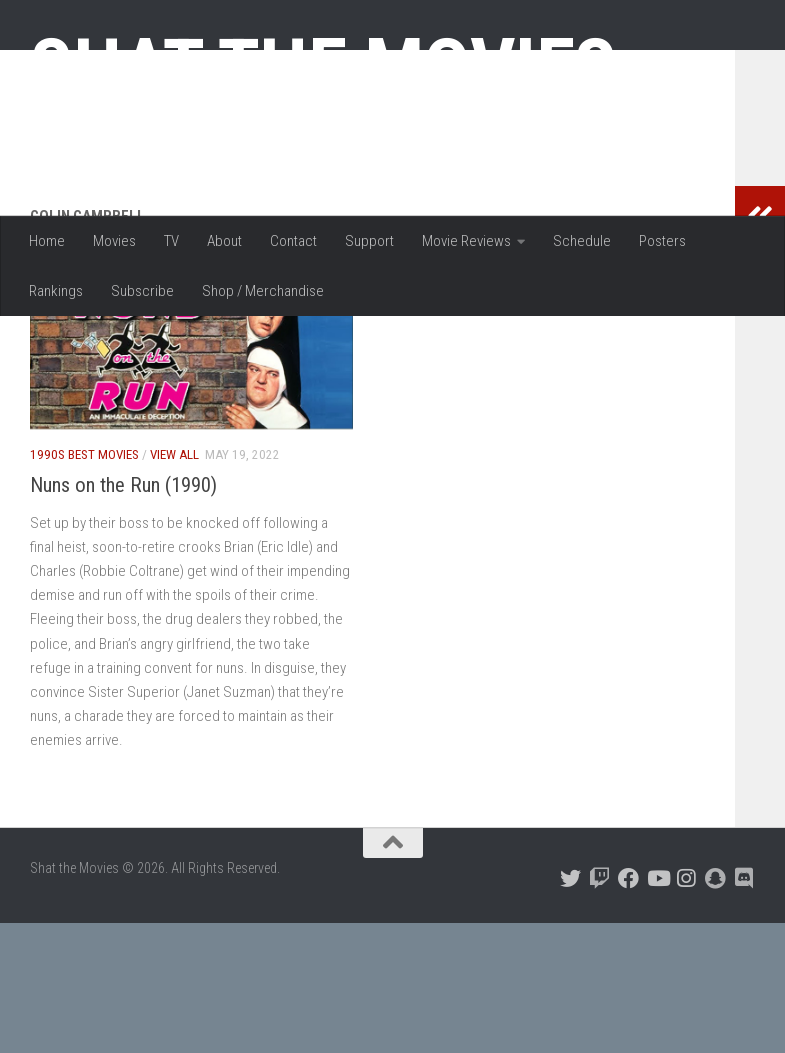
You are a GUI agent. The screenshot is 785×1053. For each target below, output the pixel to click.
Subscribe (142, 291)
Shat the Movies (323, 68)
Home (47, 241)
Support (369, 241)
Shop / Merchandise (263, 291)
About (224, 241)
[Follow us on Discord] (744, 1008)
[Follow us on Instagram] (686, 1008)
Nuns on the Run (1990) (123, 615)
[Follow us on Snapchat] (715, 1008)
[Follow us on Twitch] (599, 1008)
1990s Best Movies (84, 584)
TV (171, 241)
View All (174, 584)
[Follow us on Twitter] (570, 1008)
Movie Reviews (466, 241)
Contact (293, 241)
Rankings (56, 291)
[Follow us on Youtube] (657, 1008)
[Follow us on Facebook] (628, 1008)
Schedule (582, 241)
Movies (114, 241)
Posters (662, 241)
